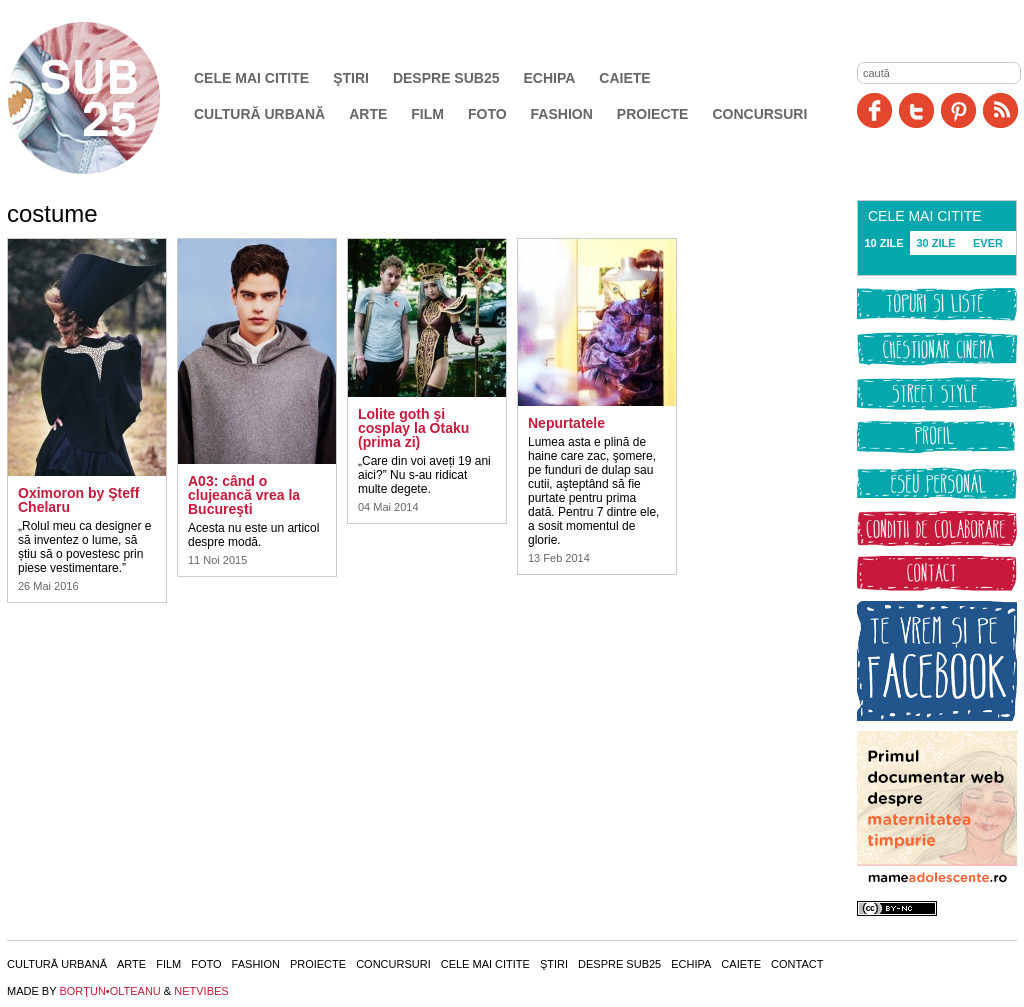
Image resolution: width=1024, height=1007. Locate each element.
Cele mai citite (251, 78)
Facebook (874, 110)
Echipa (550, 78)
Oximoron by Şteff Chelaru (78, 500)
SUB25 (107, 98)
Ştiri (351, 78)
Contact (797, 964)
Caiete (624, 78)
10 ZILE (883, 243)
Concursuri (759, 114)
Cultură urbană (259, 114)
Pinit (958, 110)
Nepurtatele (566, 423)
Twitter (916, 110)
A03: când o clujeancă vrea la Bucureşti (244, 495)
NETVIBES (201, 991)
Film (427, 114)
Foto (487, 114)
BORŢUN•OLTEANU (109, 991)
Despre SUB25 (446, 78)
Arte (368, 114)
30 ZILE (935, 243)
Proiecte (653, 114)
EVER (988, 243)
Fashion (562, 114)
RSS (1000, 110)
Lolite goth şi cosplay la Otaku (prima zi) (413, 428)
